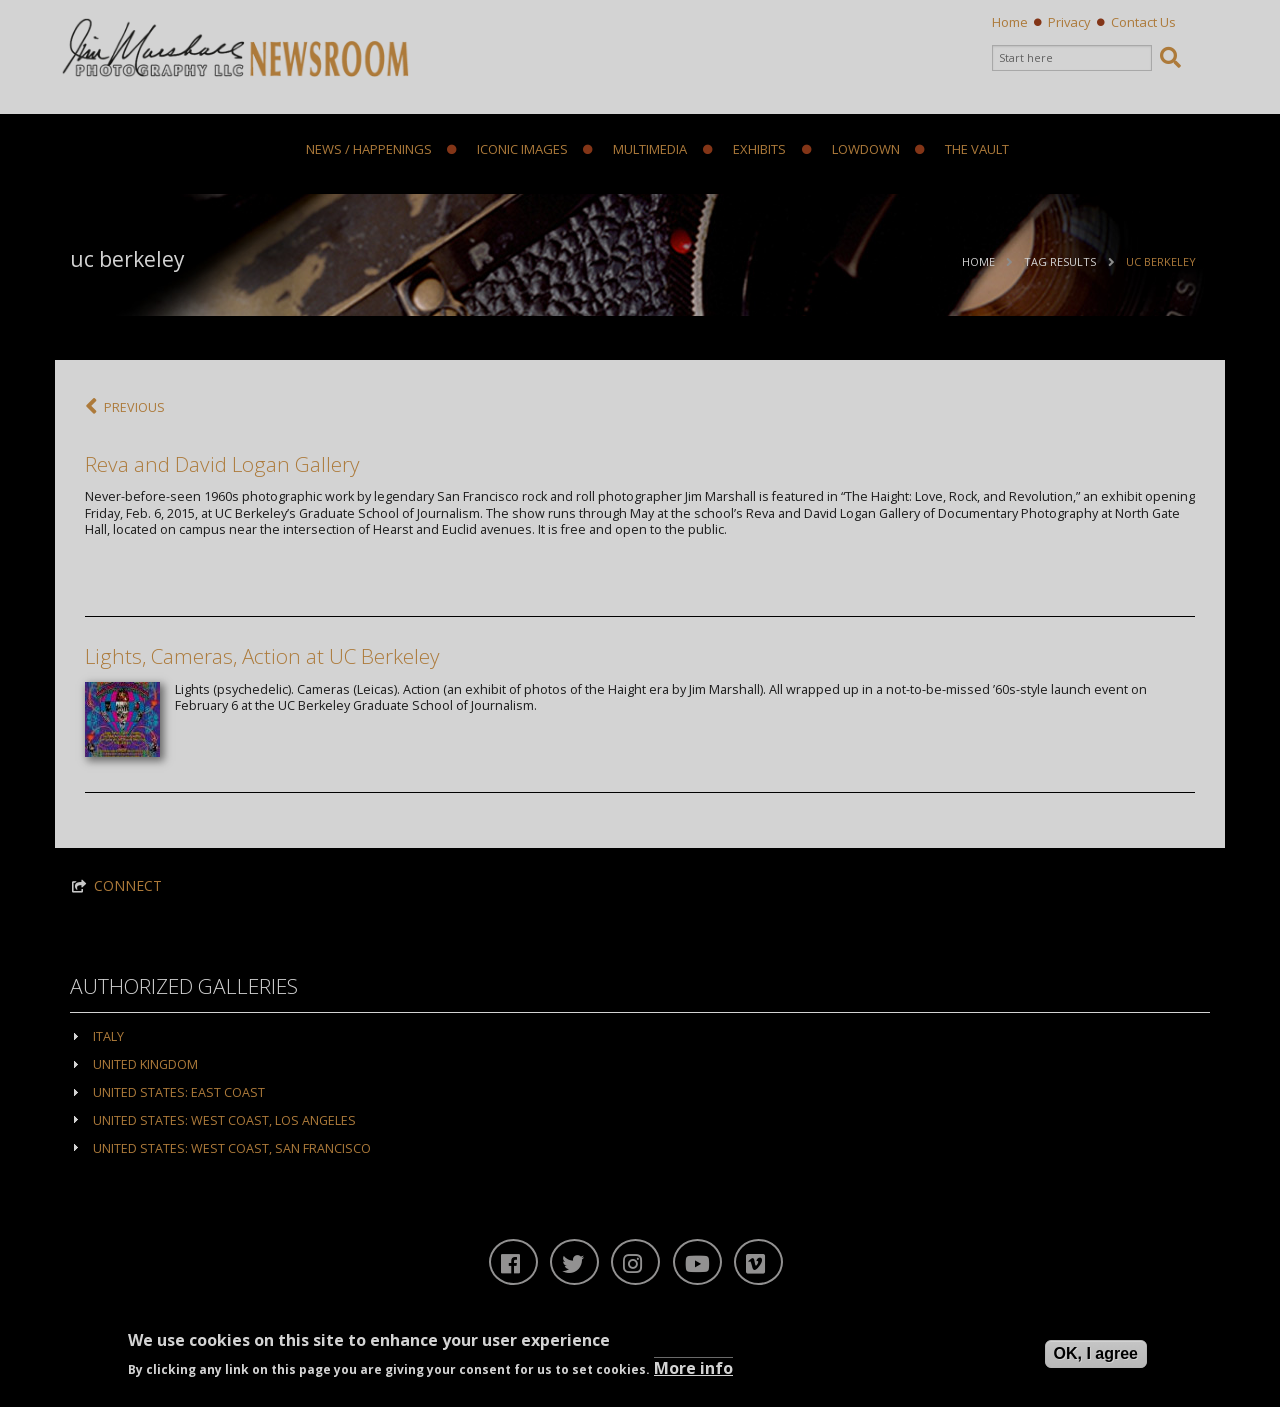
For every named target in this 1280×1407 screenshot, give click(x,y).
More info (693, 1368)
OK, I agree (1096, 1353)
